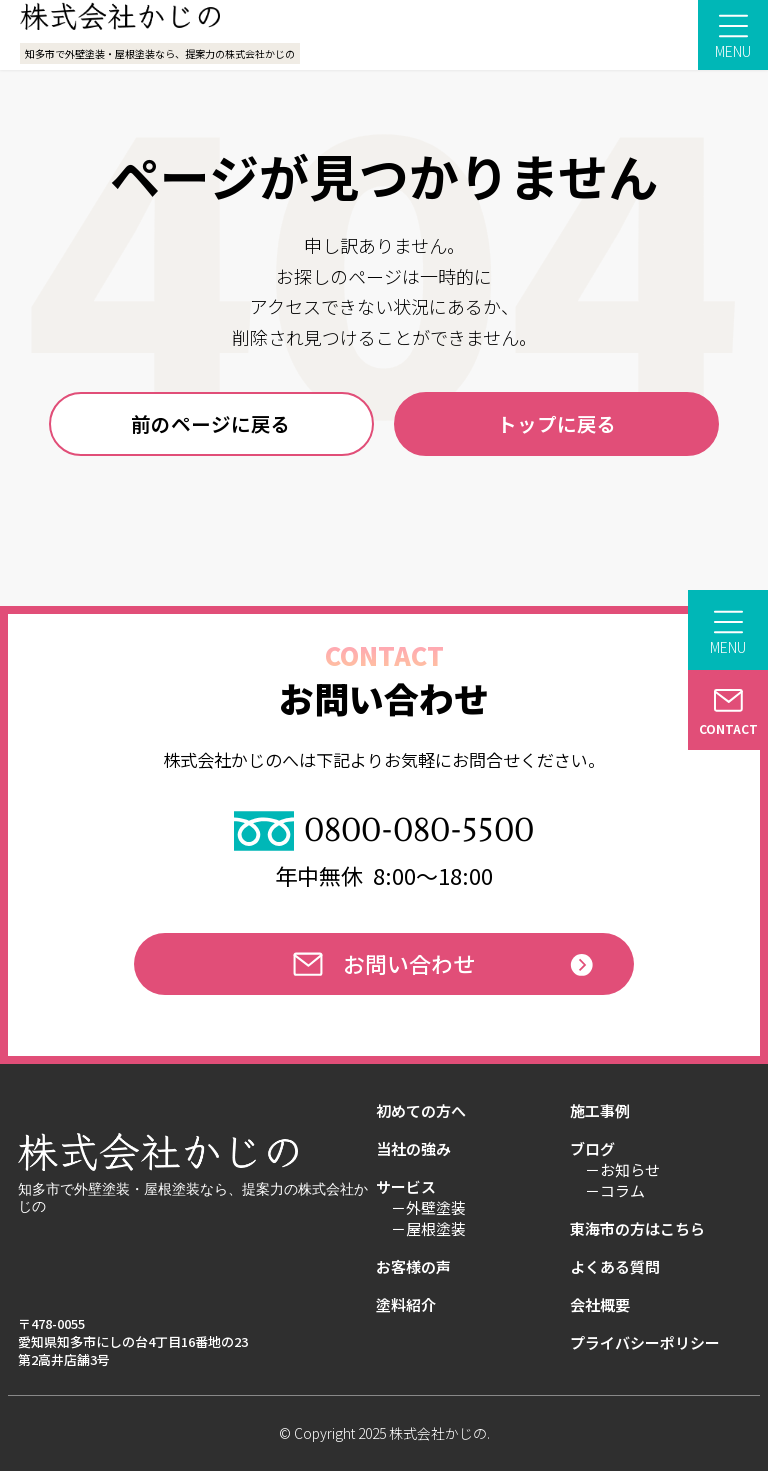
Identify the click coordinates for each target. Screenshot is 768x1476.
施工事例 (600, 1118)
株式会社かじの (438, 1439)
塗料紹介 (406, 1312)
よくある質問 (615, 1274)
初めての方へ (421, 1118)
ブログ (592, 1156)
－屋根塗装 (428, 1236)
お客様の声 (413, 1274)
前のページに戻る (211, 423)
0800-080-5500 (384, 833)
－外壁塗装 (428, 1215)
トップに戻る (557, 423)
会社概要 (600, 1312)
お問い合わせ (384, 969)
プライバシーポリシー (645, 1350)
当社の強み (413, 1156)
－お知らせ (622, 1177)
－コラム (615, 1198)
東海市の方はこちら (637, 1236)
